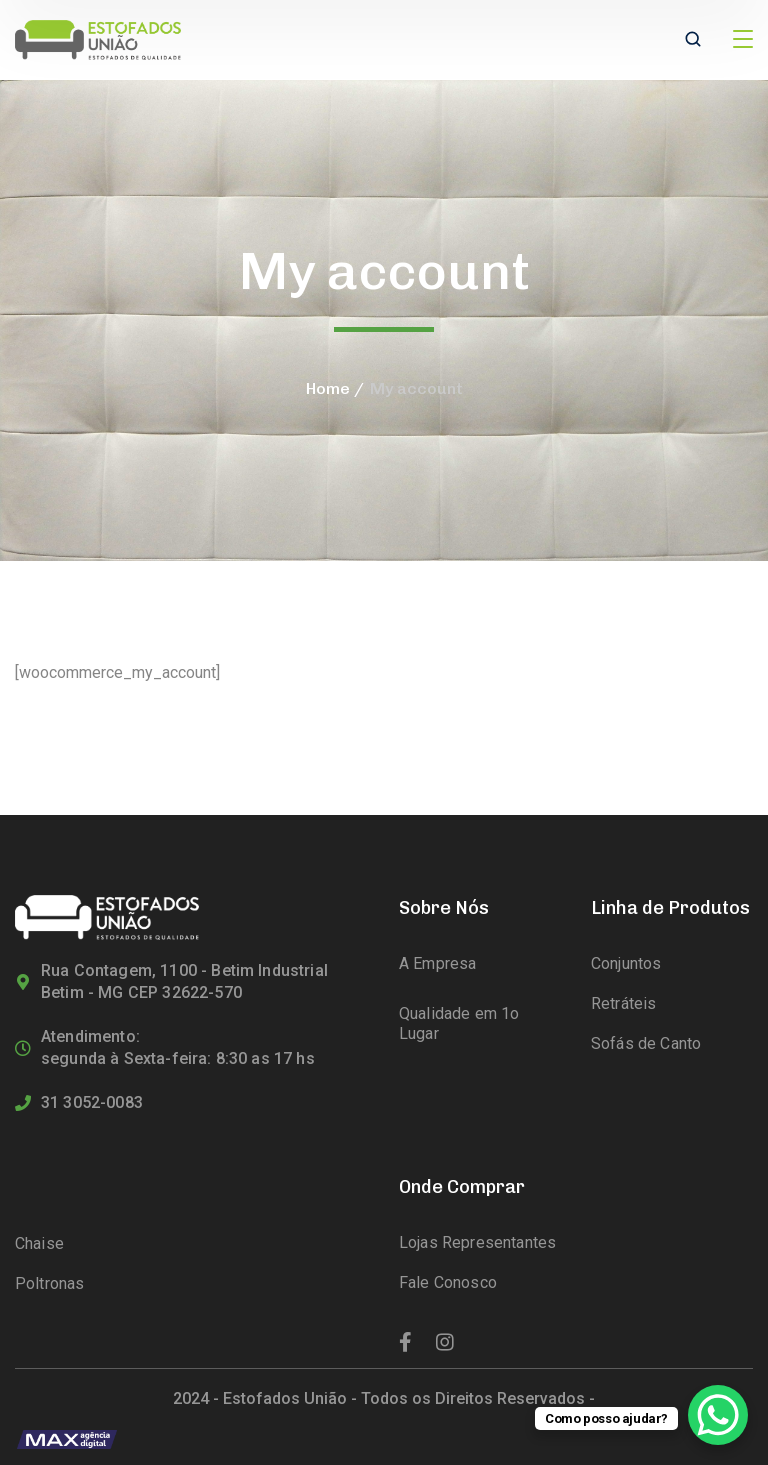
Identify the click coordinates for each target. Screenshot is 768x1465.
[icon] (405, 1343)
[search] (693, 41)
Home (328, 388)
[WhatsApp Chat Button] (718, 1415)
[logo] (98, 38)
